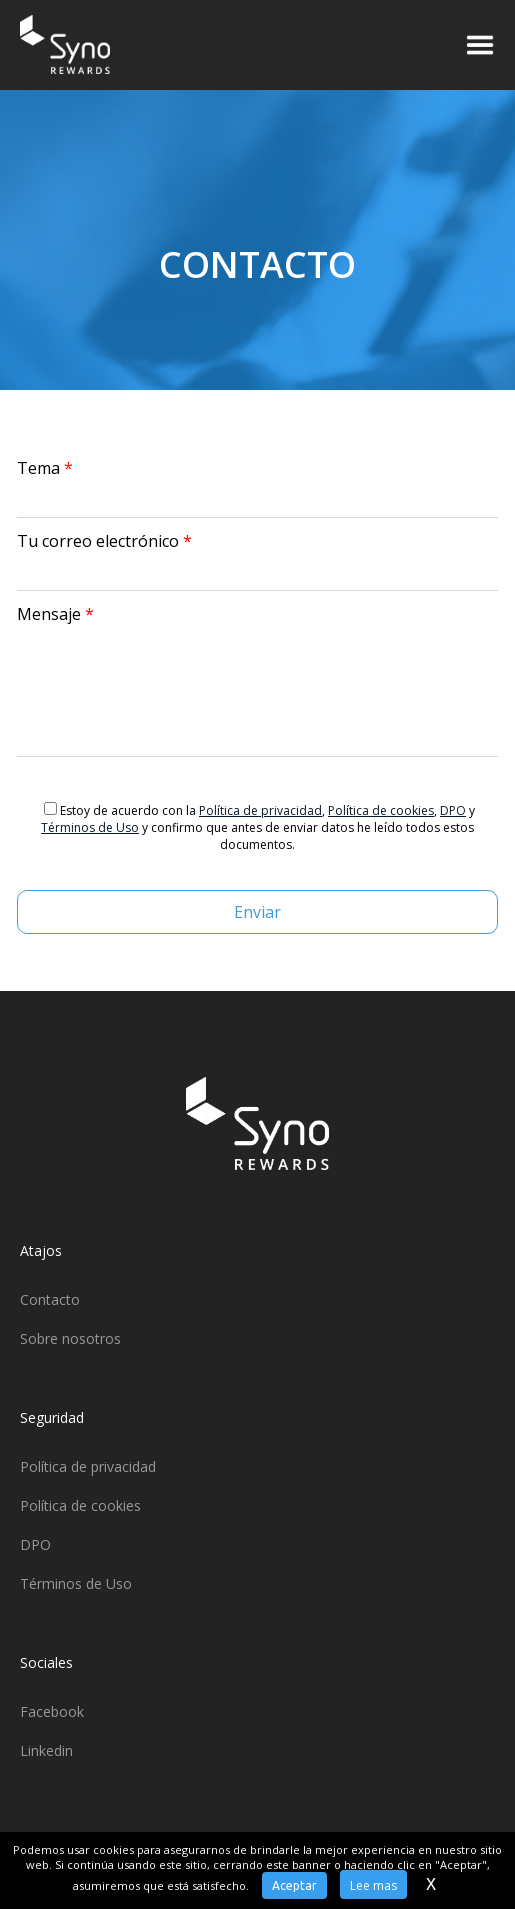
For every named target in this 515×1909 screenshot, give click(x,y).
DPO (453, 810)
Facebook (52, 1711)
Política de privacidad (260, 810)
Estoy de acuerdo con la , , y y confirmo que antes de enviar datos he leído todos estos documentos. (258, 827)
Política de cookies (381, 810)
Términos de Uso (90, 827)
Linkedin (46, 1750)
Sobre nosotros (70, 1338)
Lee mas (373, 1885)
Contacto (50, 1299)
